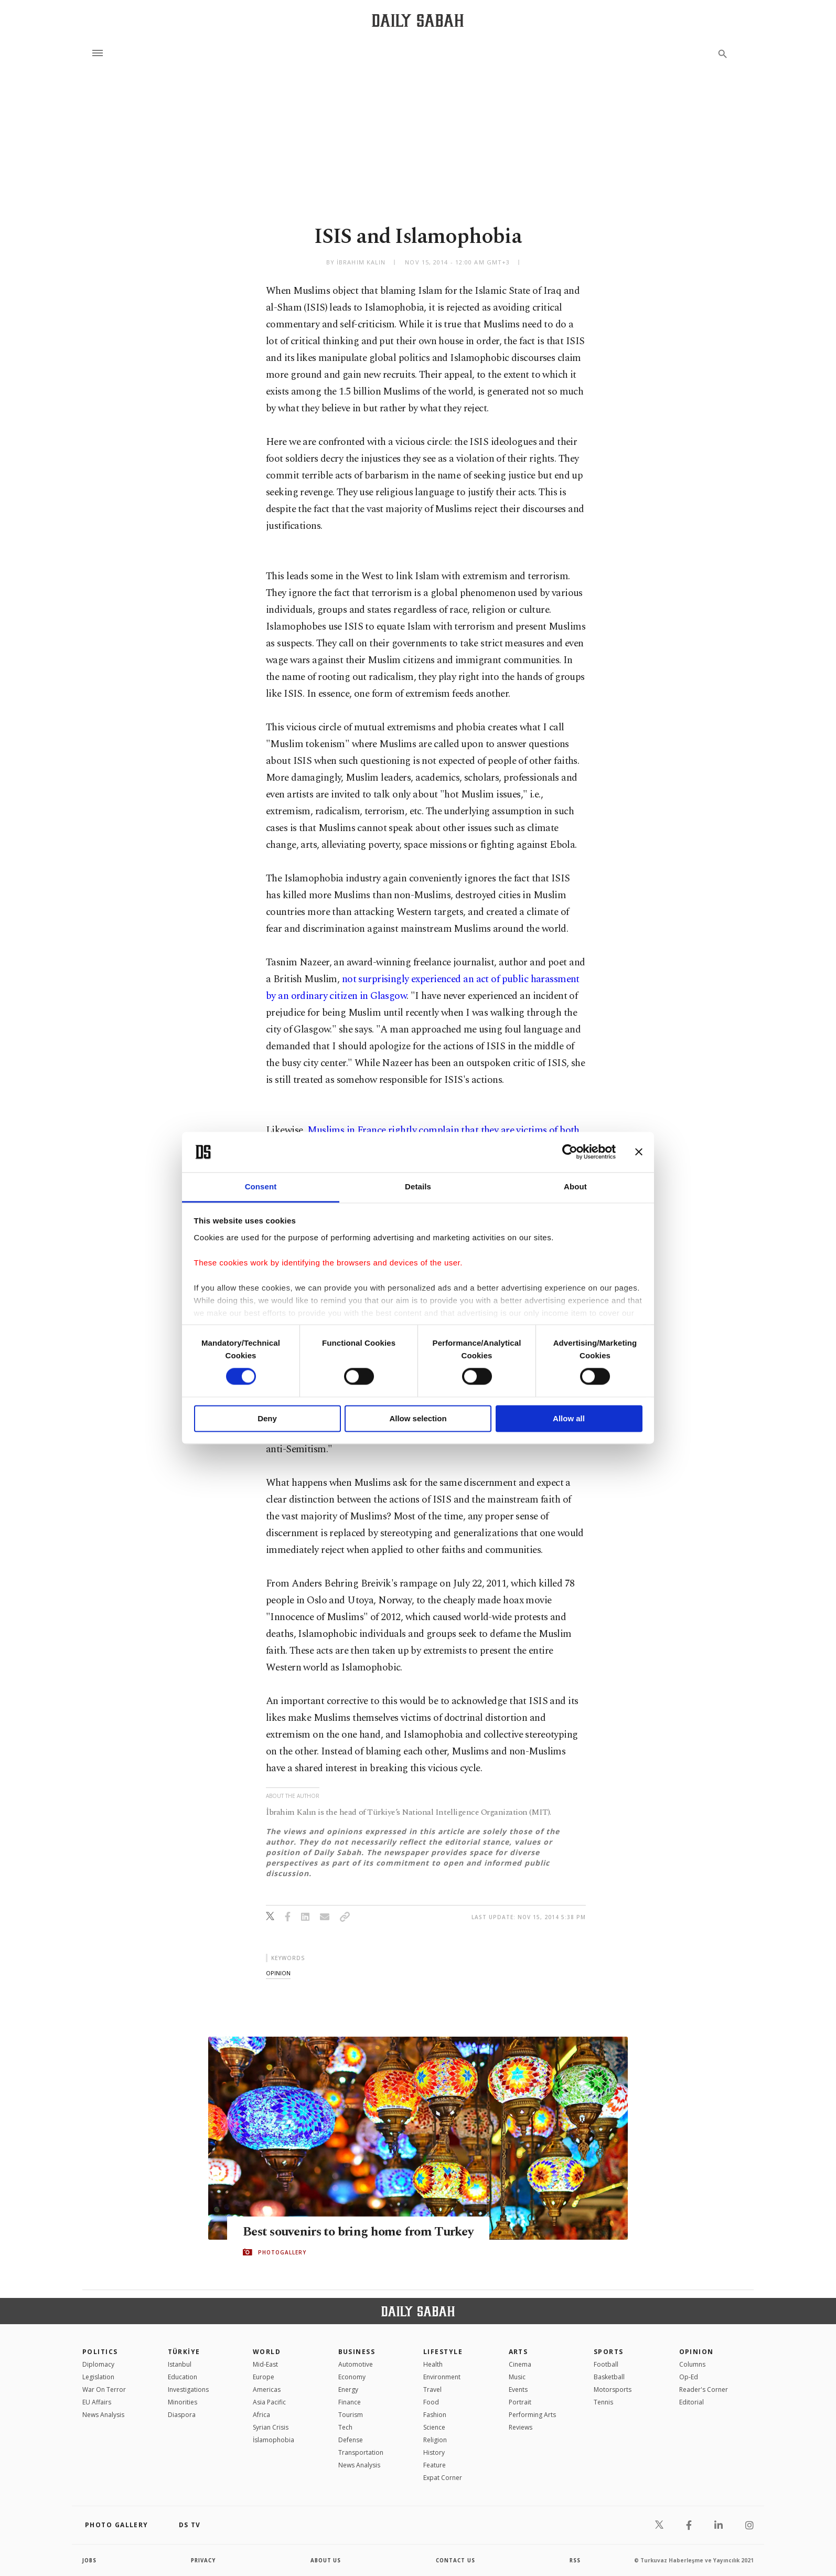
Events (518, 2389)
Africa (261, 2414)
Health (433, 2364)
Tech (345, 2427)
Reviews (520, 2427)
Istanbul (179, 2364)
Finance (349, 2402)
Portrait (520, 2402)
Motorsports (612, 2389)
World (267, 2351)
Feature (434, 2465)
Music (517, 2376)
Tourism (350, 2414)
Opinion (696, 2351)
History (434, 2452)
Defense (350, 2439)
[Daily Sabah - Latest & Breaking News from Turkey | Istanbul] (418, 20)
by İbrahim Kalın (356, 262)
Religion (435, 2439)
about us (325, 2560)
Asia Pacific (269, 2402)
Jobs (90, 2560)
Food (431, 2402)
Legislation (98, 2376)
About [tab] (575, 1186)
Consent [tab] (261, 1186)
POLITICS (100, 2351)
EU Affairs (96, 2402)
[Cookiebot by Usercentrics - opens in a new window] (570, 1152)
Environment (441, 2376)
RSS (575, 2560)
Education (182, 2376)
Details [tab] (418, 1186)
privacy (203, 2560)
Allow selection (417, 1418)
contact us (456, 2560)
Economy (352, 2376)
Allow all (569, 1418)
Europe (263, 2376)
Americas (267, 2389)
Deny (267, 1418)
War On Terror (104, 2389)
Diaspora (182, 2414)
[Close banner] (638, 1152)
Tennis (603, 2402)
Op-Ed (688, 2376)
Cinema (520, 2364)
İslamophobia (273, 2439)
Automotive (355, 2364)
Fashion (434, 2414)
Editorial (691, 2402)
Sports (609, 2351)
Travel (432, 2389)
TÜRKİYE (184, 2351)
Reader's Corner (703, 2389)
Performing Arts (532, 2414)
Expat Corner (442, 2477)
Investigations (188, 2389)
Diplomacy (98, 2364)
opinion (278, 1973)
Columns (692, 2364)
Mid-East (265, 2364)
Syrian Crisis (270, 2427)
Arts (518, 2351)
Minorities (182, 2402)
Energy (348, 2389)
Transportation (360, 2452)
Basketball (609, 2376)
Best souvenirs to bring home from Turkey (340, 2231)
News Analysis (103, 2414)
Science (434, 2427)
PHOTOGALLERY (282, 2260)
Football (606, 2364)
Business (357, 2351)
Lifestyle (443, 2351)
